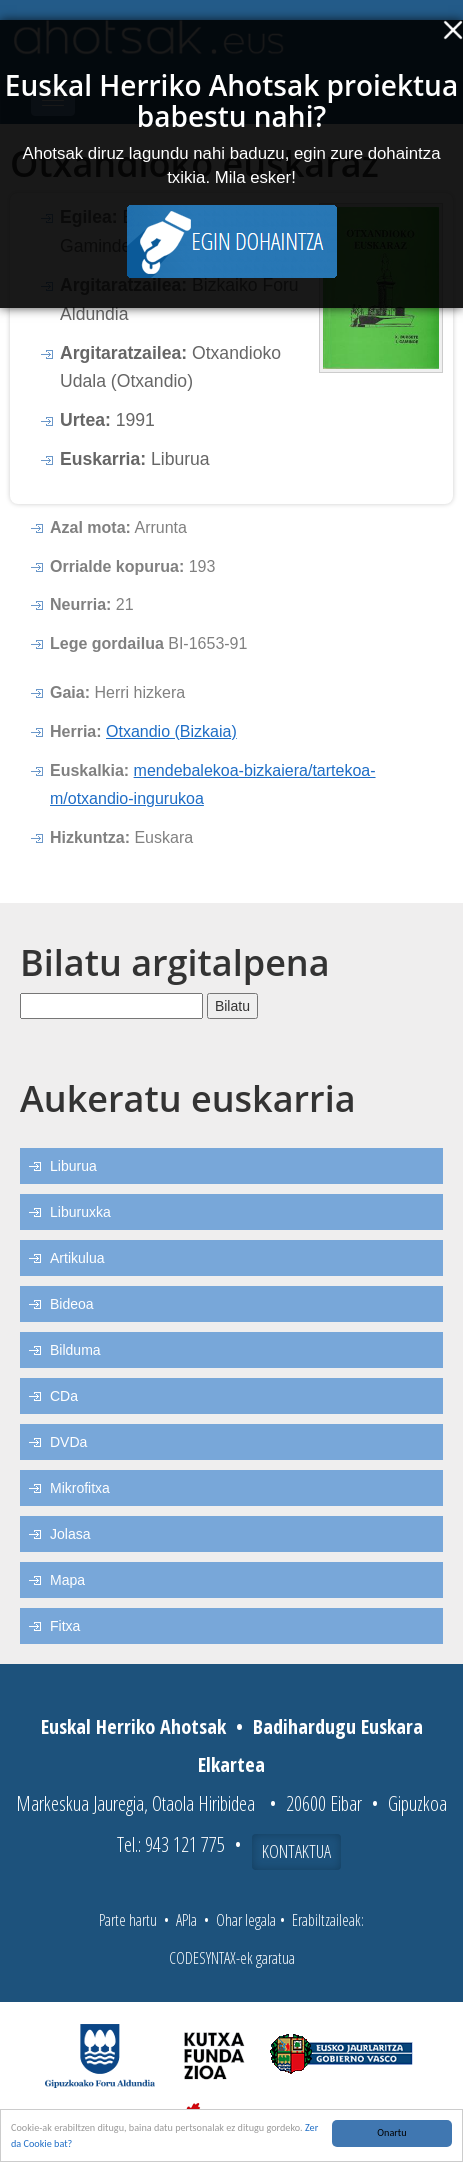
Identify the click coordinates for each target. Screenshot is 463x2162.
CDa (64, 1396)
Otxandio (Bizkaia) (171, 731)
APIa (186, 1920)
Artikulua (77, 1258)
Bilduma (75, 1350)
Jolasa (70, 1534)
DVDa (68, 1442)
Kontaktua (296, 1851)
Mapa (67, 1580)
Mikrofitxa (80, 1488)
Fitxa (65, 1626)
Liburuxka (80, 1212)
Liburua (73, 1166)
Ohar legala (246, 1920)
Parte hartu (128, 1920)
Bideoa (72, 1304)
